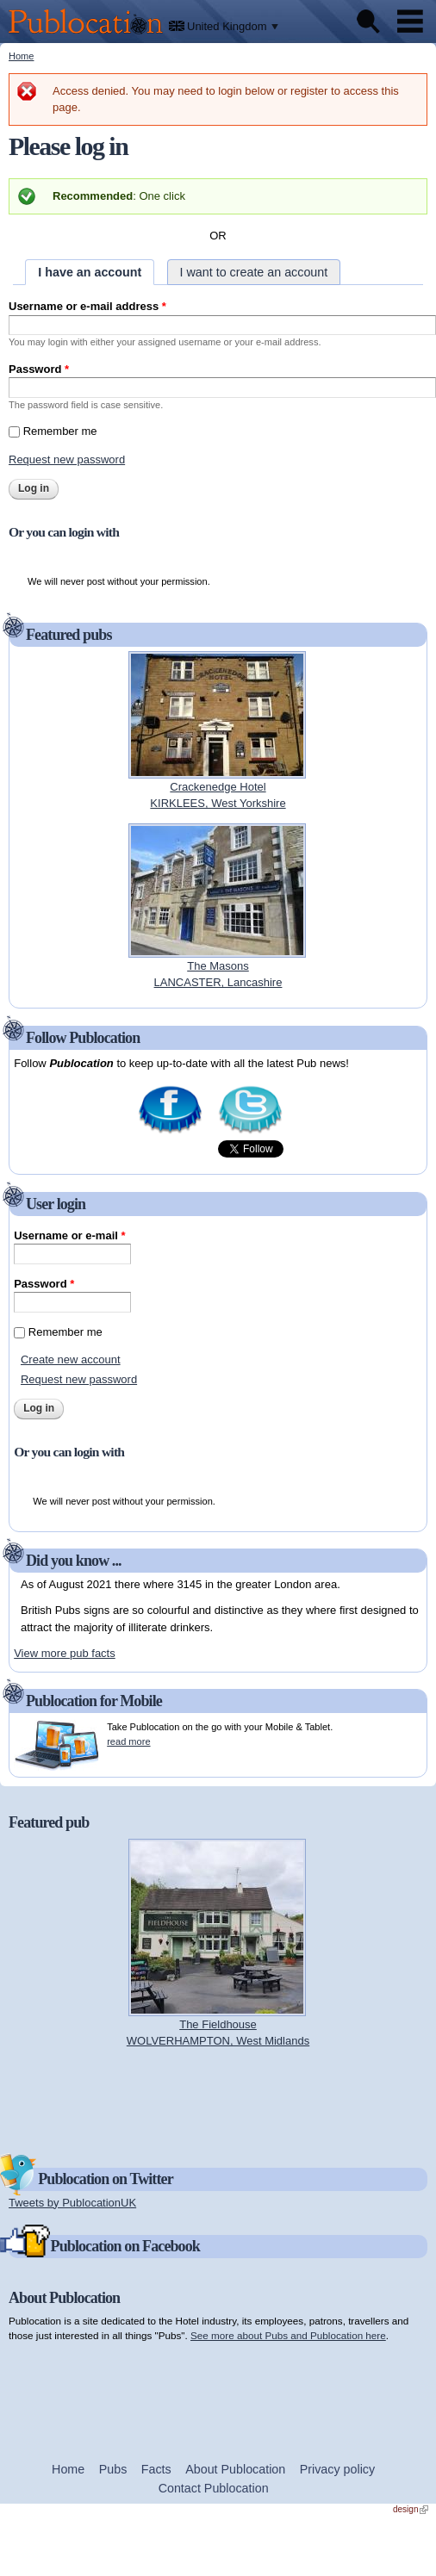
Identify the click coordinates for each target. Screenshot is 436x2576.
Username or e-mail (69, 1235)
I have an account (89, 272)
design (410, 2509)
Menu (410, 21)
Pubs (113, 2469)
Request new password (67, 459)
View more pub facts (64, 1653)
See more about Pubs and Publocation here (288, 2335)
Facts (156, 2469)
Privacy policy (337, 2469)
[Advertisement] (218, 2099)
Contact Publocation (214, 2488)
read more (128, 1741)
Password (39, 369)
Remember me (60, 431)
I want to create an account (254, 272)
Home (21, 56)
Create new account (71, 1359)
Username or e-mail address (87, 306)
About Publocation (235, 2469)
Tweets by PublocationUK (72, 2202)
